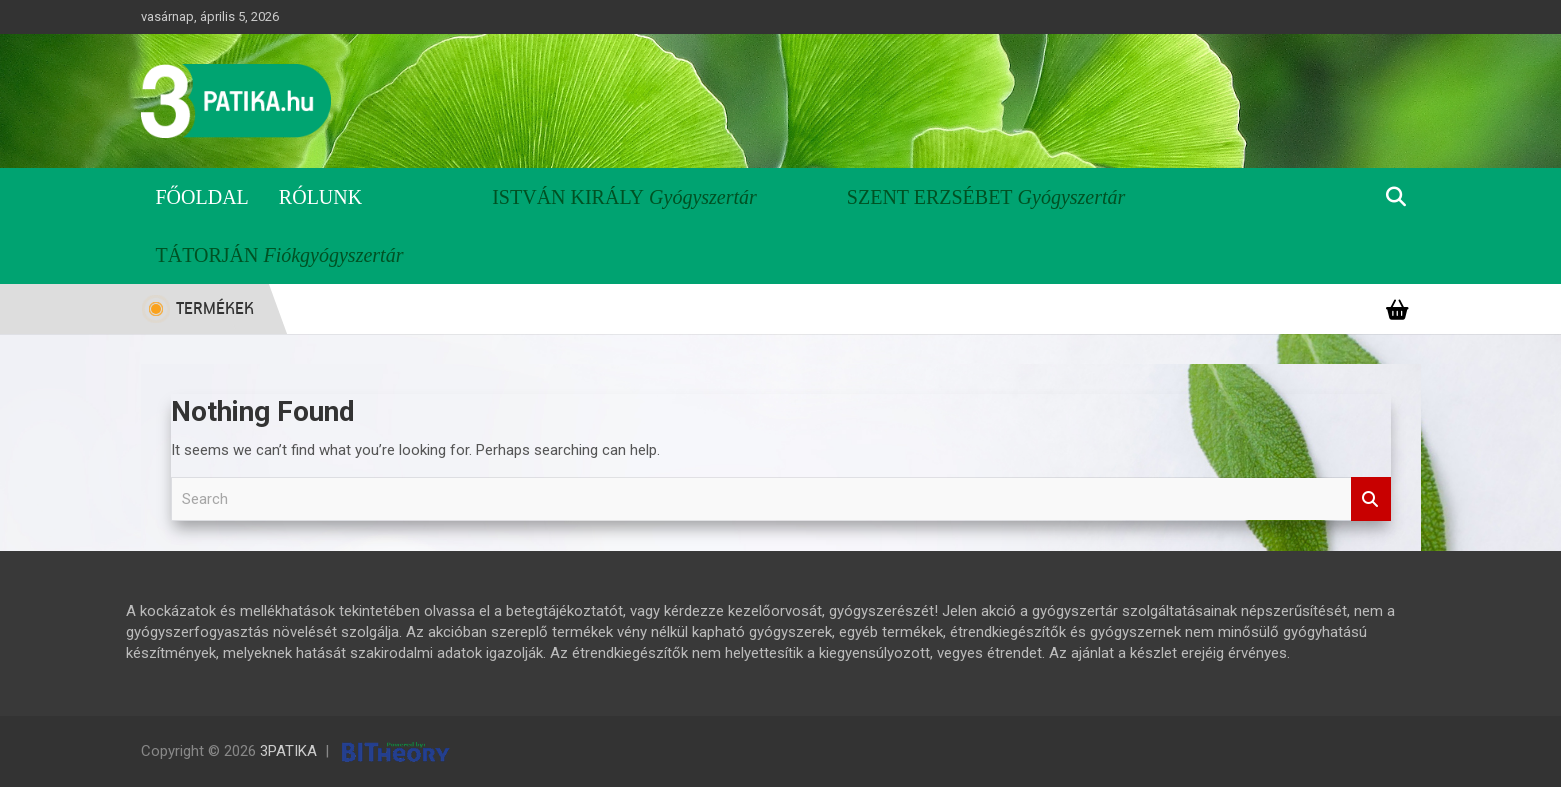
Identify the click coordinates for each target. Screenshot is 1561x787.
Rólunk (320, 197)
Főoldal (202, 197)
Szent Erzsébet (930, 197)
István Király (568, 197)
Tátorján (207, 255)
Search (1371, 499)
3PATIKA (288, 751)
